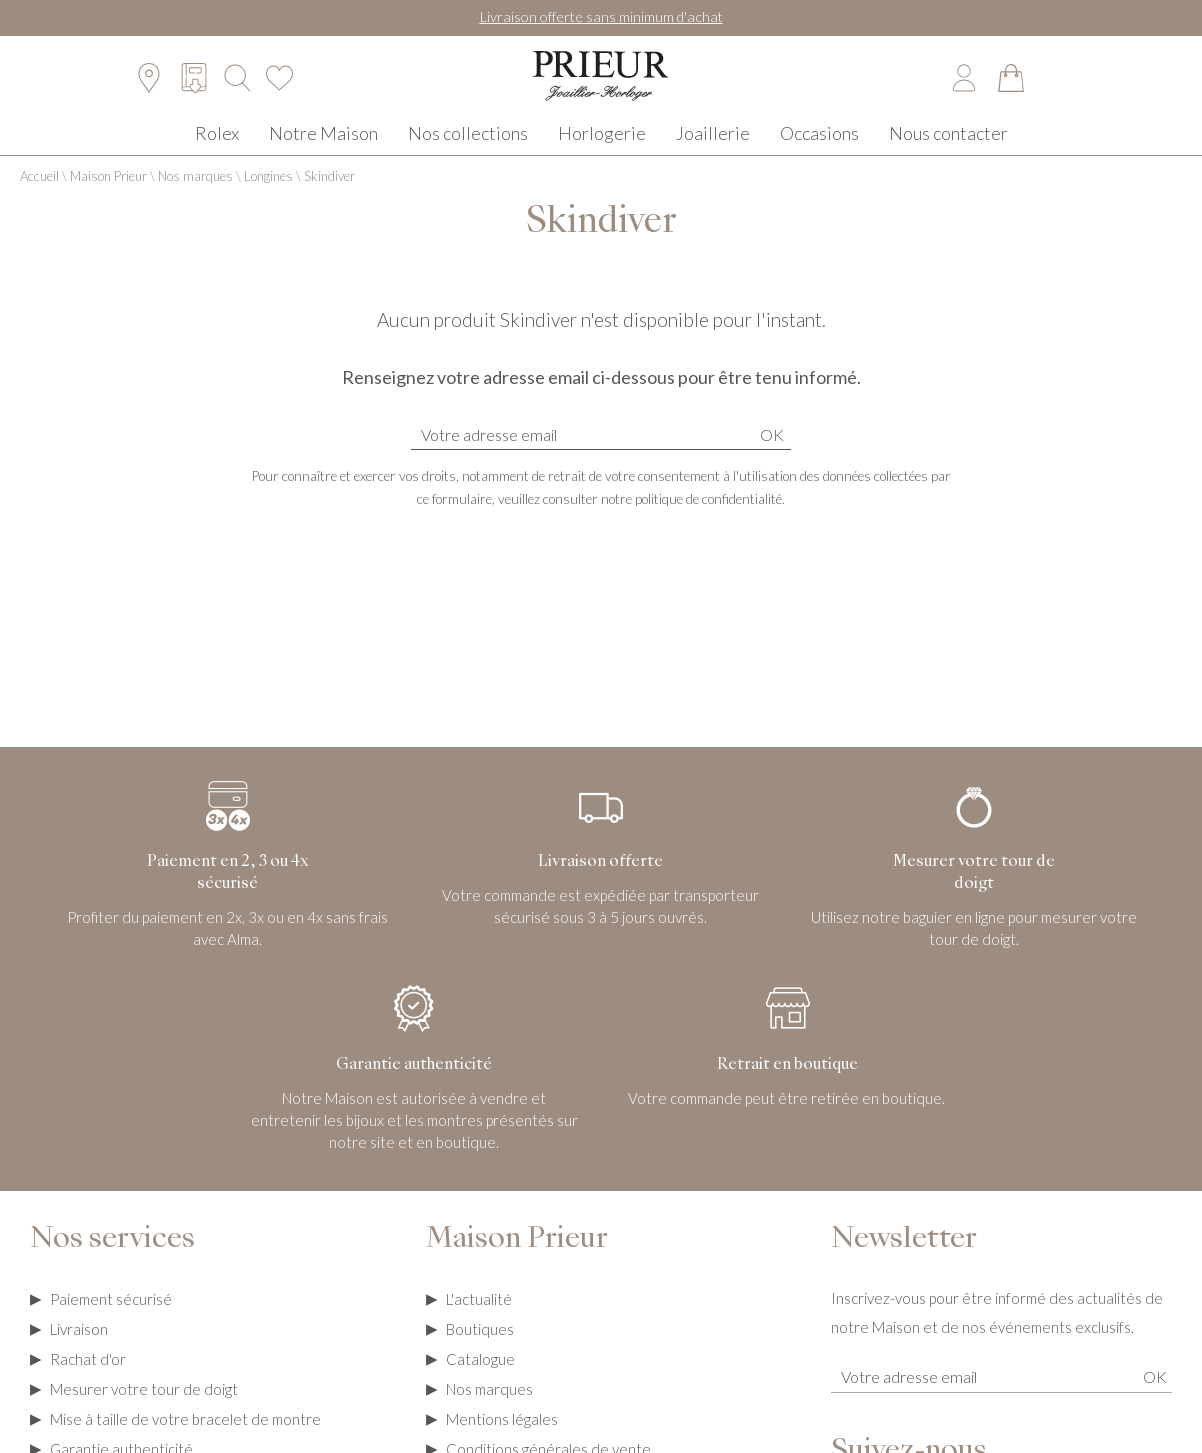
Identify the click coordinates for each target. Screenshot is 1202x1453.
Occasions (819, 149)
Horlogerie (602, 149)
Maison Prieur (108, 196)
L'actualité (479, 1319)
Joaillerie (713, 149)
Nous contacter (948, 149)
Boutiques (480, 1349)
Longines (268, 196)
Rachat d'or (88, 1379)
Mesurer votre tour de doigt (144, 1409)
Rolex (217, 149)
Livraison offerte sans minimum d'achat (601, 16)
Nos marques (195, 196)
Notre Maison (323, 149)
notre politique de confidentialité (691, 519)
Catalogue (480, 1379)
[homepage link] (601, 90)
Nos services (112, 1260)
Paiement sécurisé (111, 1319)
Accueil (39, 196)
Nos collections (468, 149)
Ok (772, 454)
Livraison (79, 1349)
